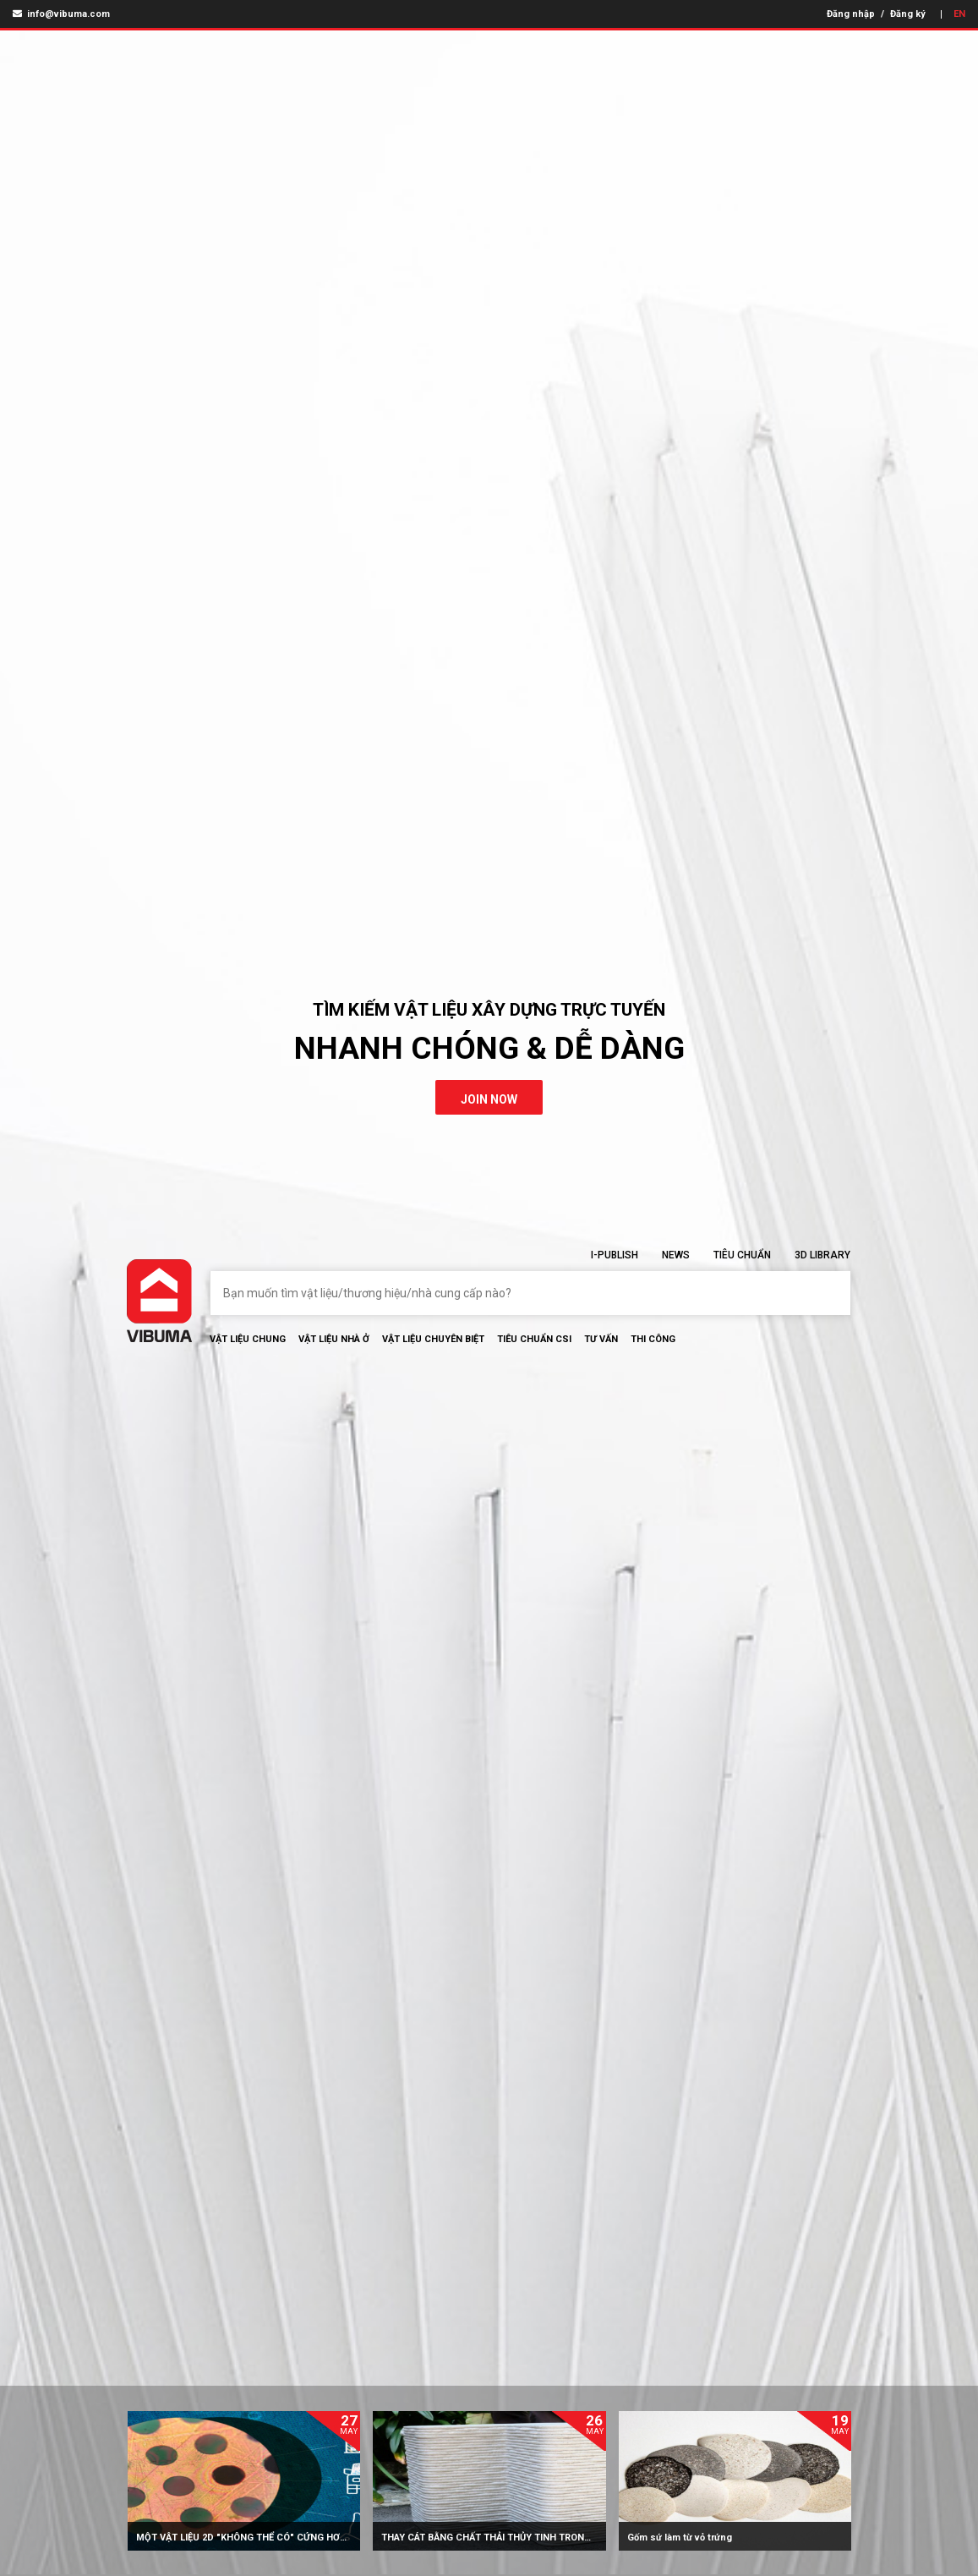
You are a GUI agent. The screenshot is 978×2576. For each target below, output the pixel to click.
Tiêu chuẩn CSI (534, 1339)
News (676, 1255)
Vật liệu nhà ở (333, 1339)
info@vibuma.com (61, 13)
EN (959, 13)
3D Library (822, 1255)
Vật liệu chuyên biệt (433, 1339)
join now (489, 1099)
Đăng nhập (851, 13)
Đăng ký (908, 13)
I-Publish (614, 1255)
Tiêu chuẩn (742, 1255)
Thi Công (653, 1339)
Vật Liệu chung (248, 1339)
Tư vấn (601, 1339)
